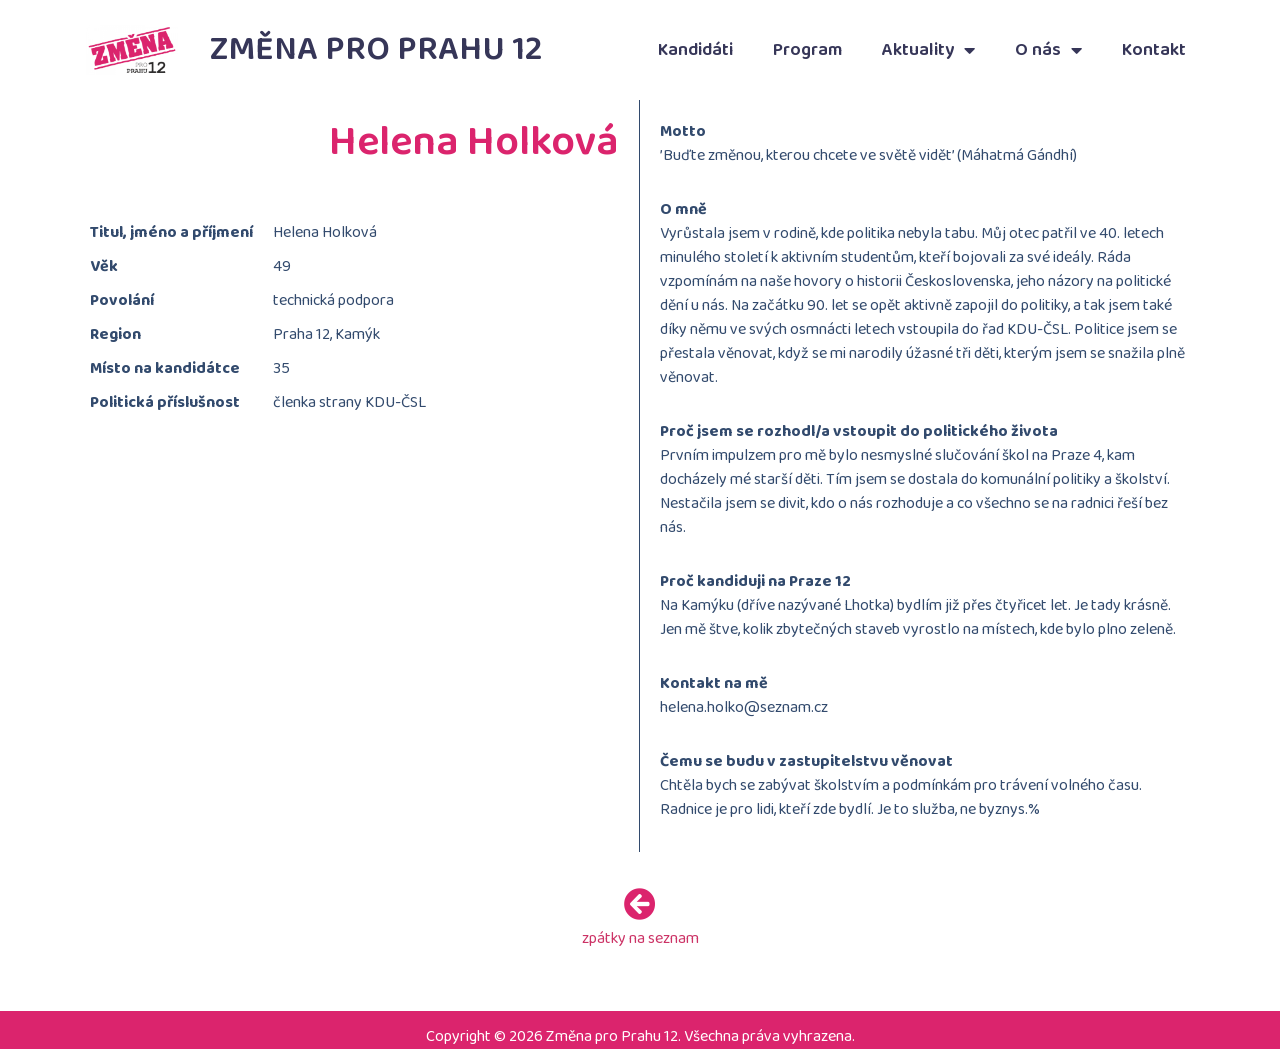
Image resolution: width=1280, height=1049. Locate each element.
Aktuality (928, 50)
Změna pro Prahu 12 (376, 49)
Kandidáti (695, 50)
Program (807, 50)
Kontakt (1154, 50)
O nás (1048, 50)
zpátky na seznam (640, 932)
